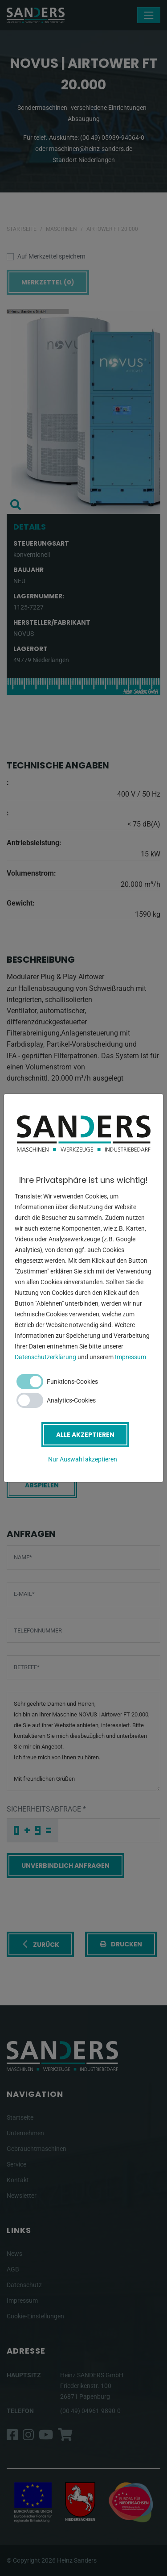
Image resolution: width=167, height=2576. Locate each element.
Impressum (130, 1357)
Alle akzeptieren (85, 1434)
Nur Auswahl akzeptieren (82, 1459)
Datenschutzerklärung (45, 1357)
